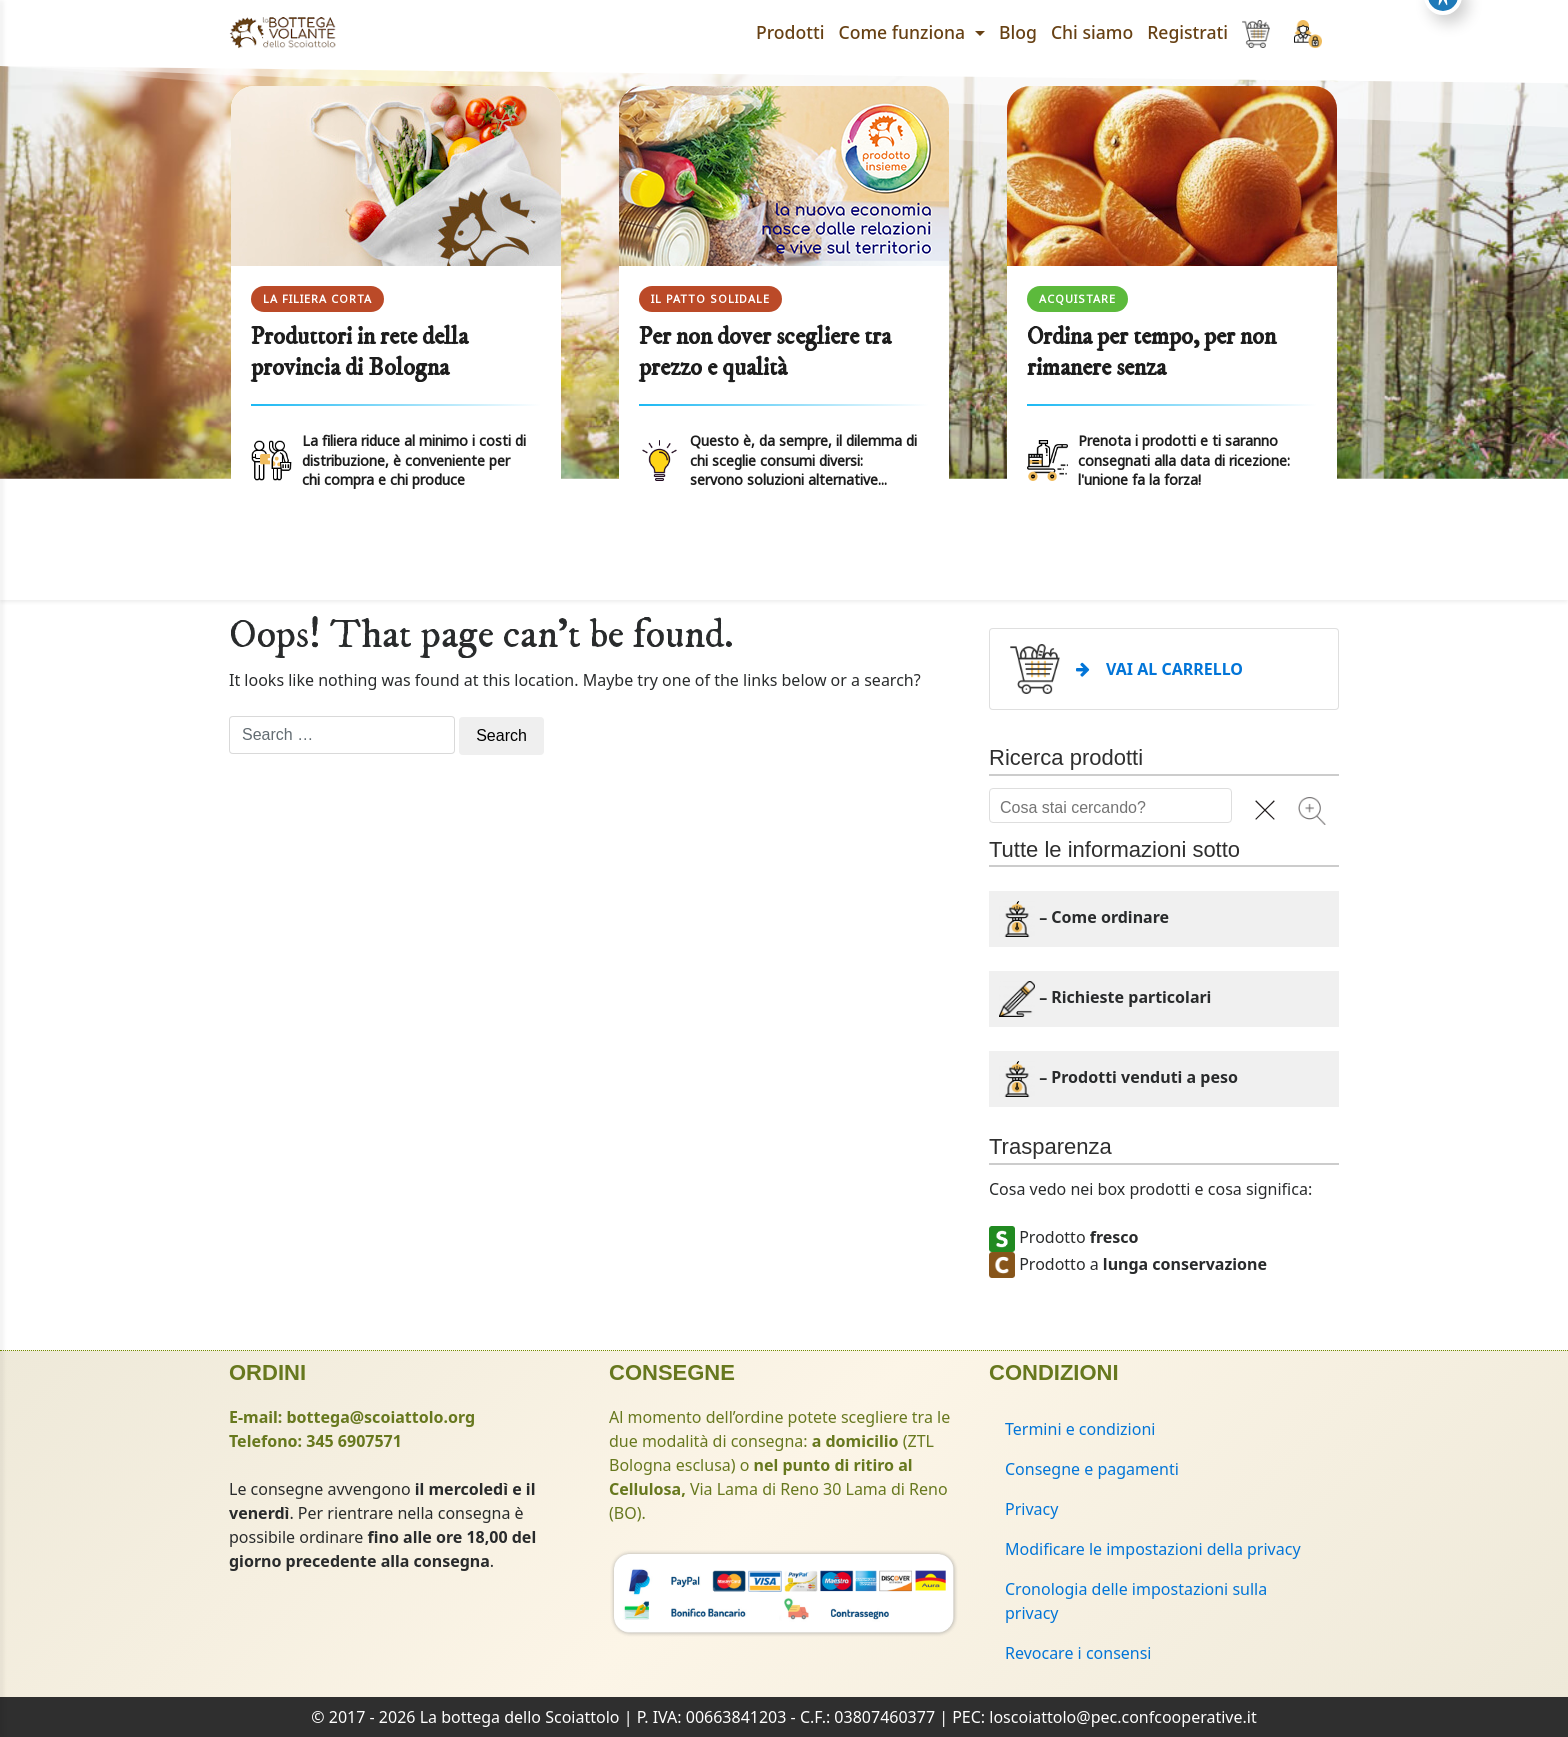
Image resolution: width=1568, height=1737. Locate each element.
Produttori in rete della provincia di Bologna (359, 352)
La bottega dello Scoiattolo (520, 1717)
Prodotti (790, 32)
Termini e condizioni (1080, 1429)
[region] (784, 333)
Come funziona (904, 32)
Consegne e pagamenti (1092, 1469)
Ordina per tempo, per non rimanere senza (1151, 352)
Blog (1018, 32)
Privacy (1031, 1509)
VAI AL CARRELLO (1159, 669)
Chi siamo (1092, 32)
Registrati (1187, 32)
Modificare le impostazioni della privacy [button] (1153, 1549)
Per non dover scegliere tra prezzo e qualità (765, 352)
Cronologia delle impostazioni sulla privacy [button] (1136, 1601)
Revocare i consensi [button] (1078, 1653)
